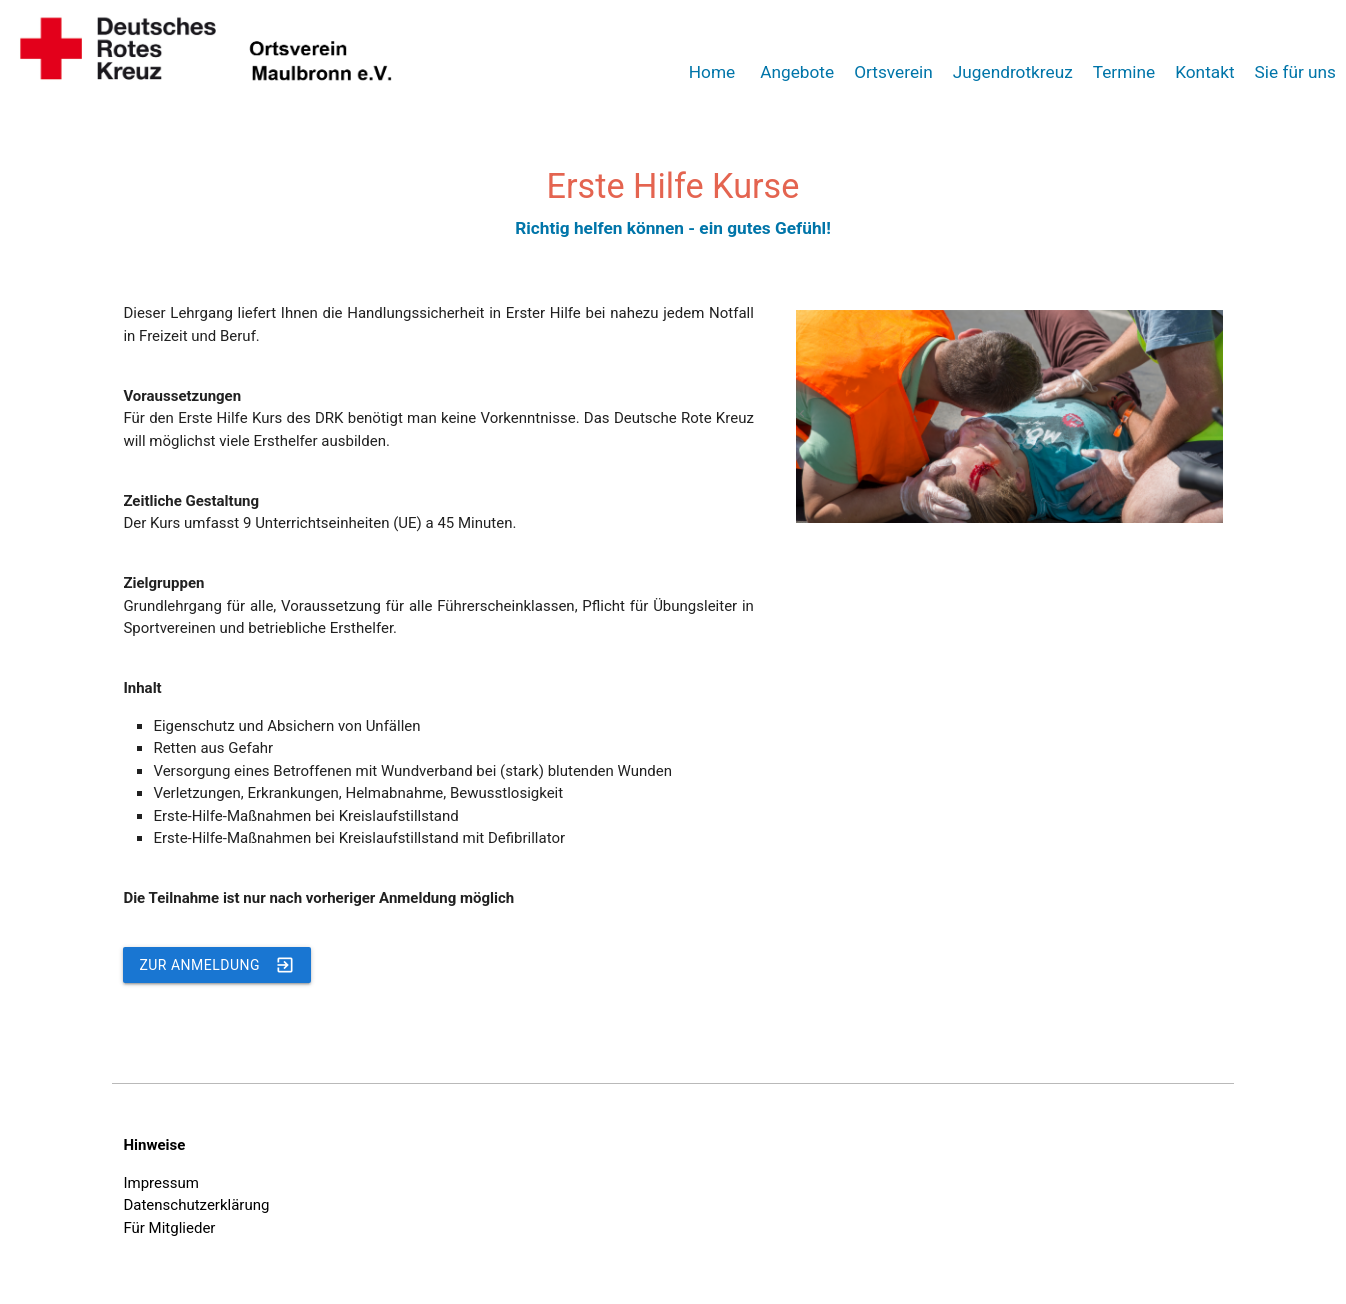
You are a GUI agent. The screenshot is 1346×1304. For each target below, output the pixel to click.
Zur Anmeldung (217, 965)
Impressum (160, 1183)
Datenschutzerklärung (196, 1205)
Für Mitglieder (169, 1228)
